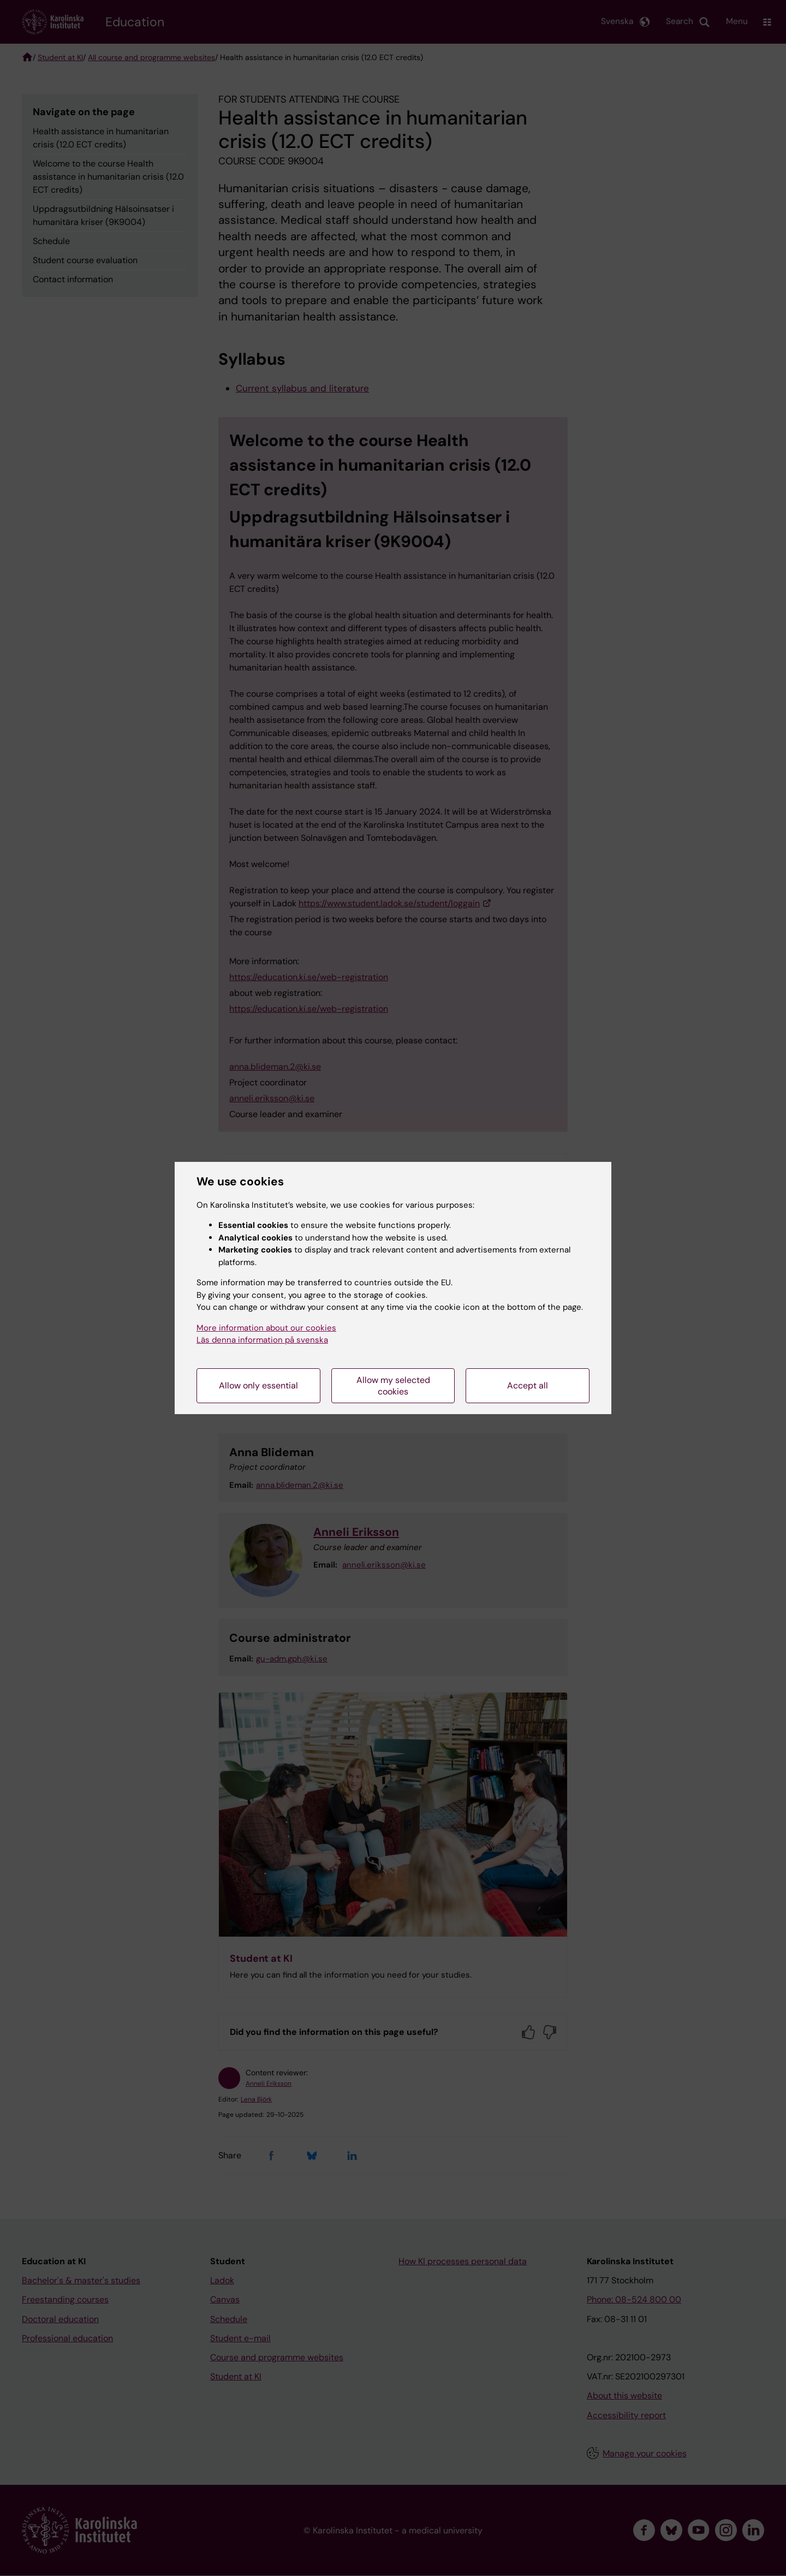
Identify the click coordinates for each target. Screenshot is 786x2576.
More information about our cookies (266, 1327)
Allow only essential (258, 1385)
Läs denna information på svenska (262, 1339)
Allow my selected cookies (393, 1385)
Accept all (527, 1385)
